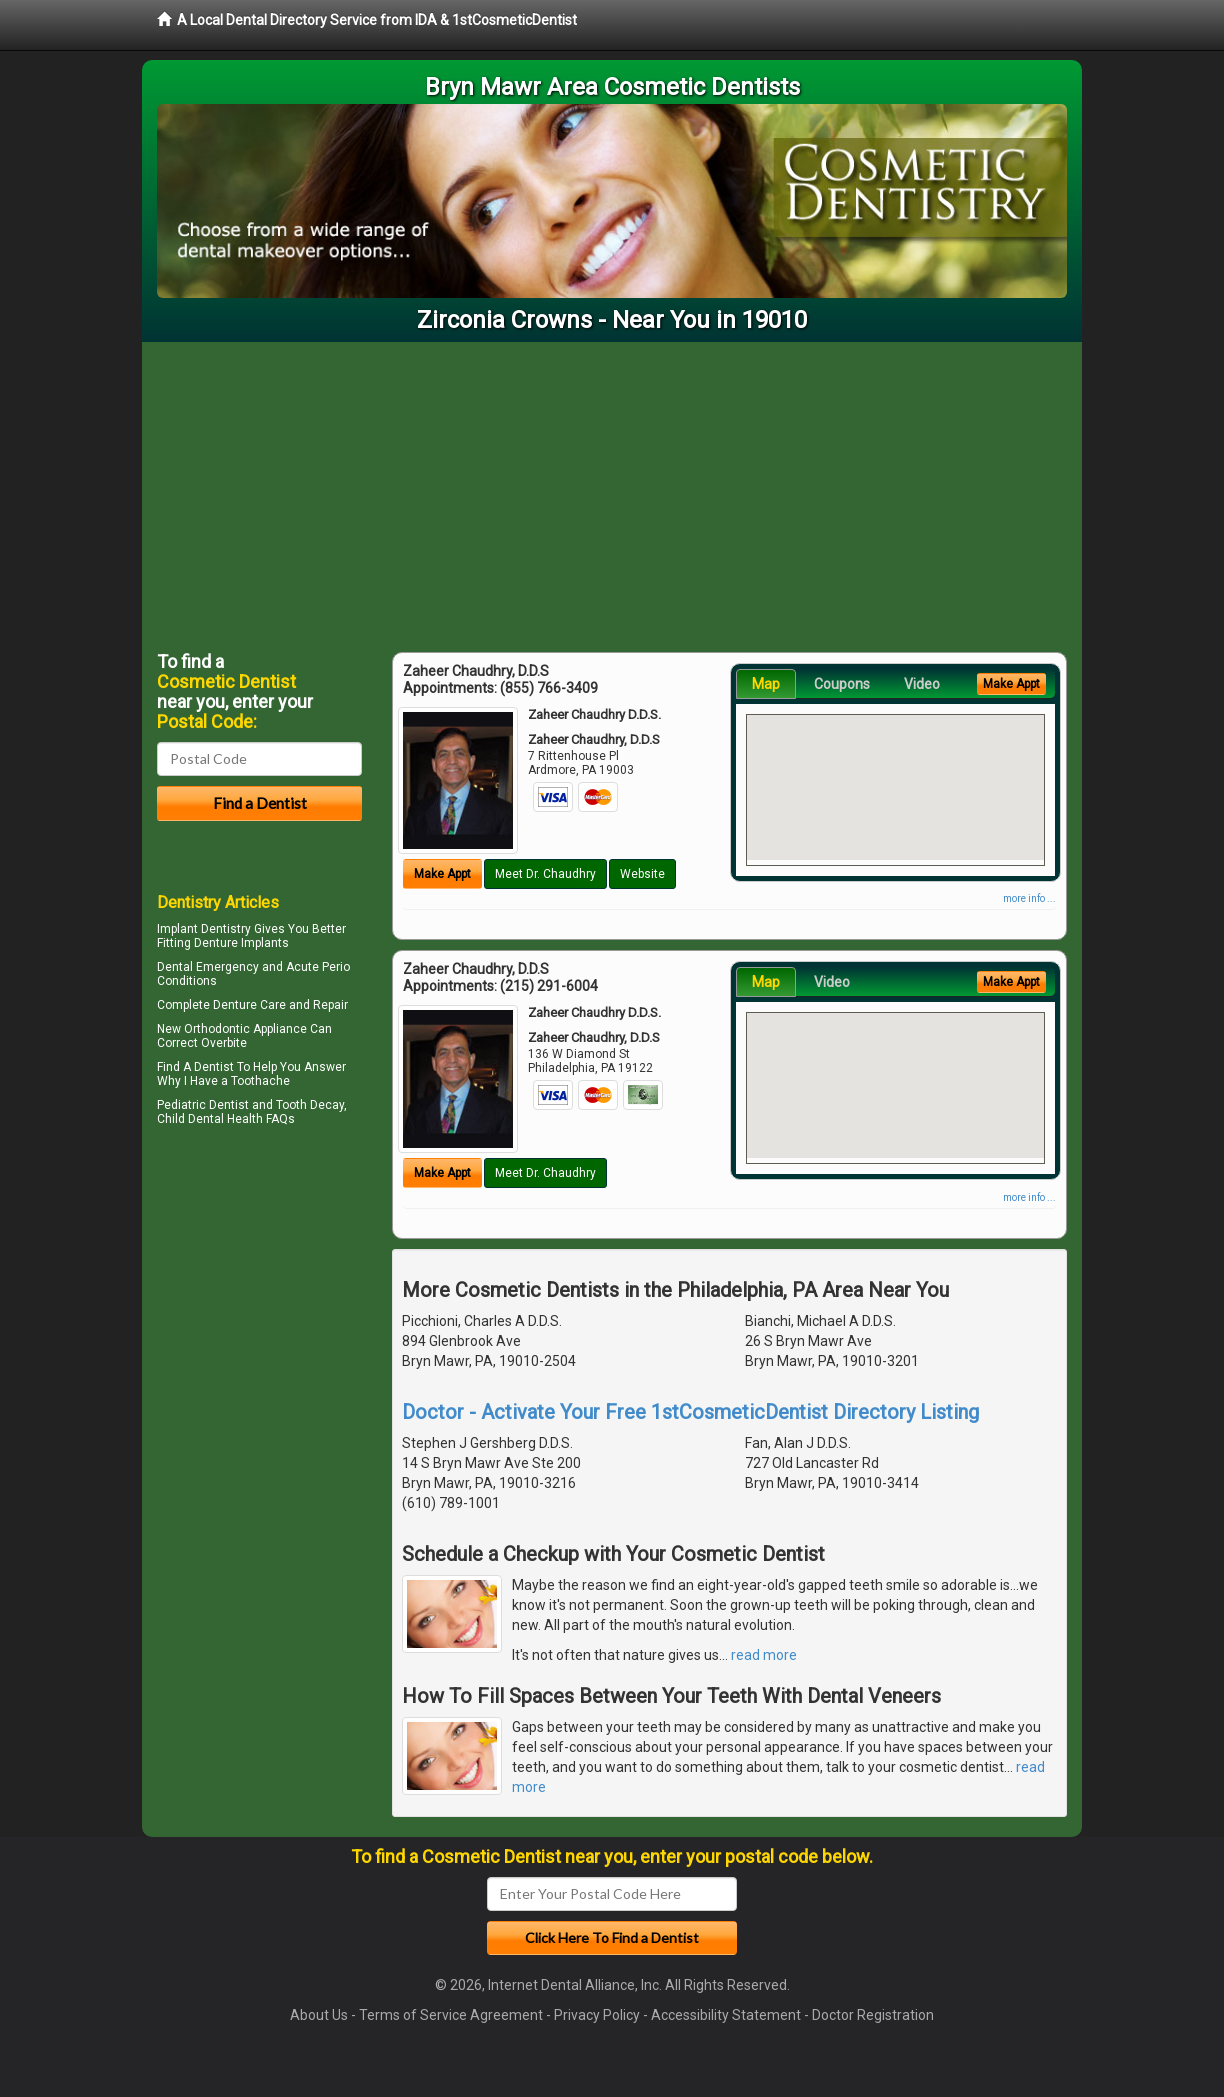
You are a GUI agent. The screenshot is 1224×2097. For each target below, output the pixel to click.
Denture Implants (241, 943)
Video (922, 684)
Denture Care (249, 1005)
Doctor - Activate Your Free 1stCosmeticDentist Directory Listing (690, 1412)
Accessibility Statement (726, 2015)
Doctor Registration (873, 2015)
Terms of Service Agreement (451, 2015)
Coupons (842, 684)
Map (766, 684)
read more (764, 1655)
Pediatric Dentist (203, 1105)
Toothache (260, 1081)
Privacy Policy (597, 2015)
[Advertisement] (612, 492)
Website (642, 874)
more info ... (1029, 898)
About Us (319, 2015)
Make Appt (442, 874)
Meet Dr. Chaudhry (545, 874)
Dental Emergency (208, 967)
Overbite (224, 1043)
